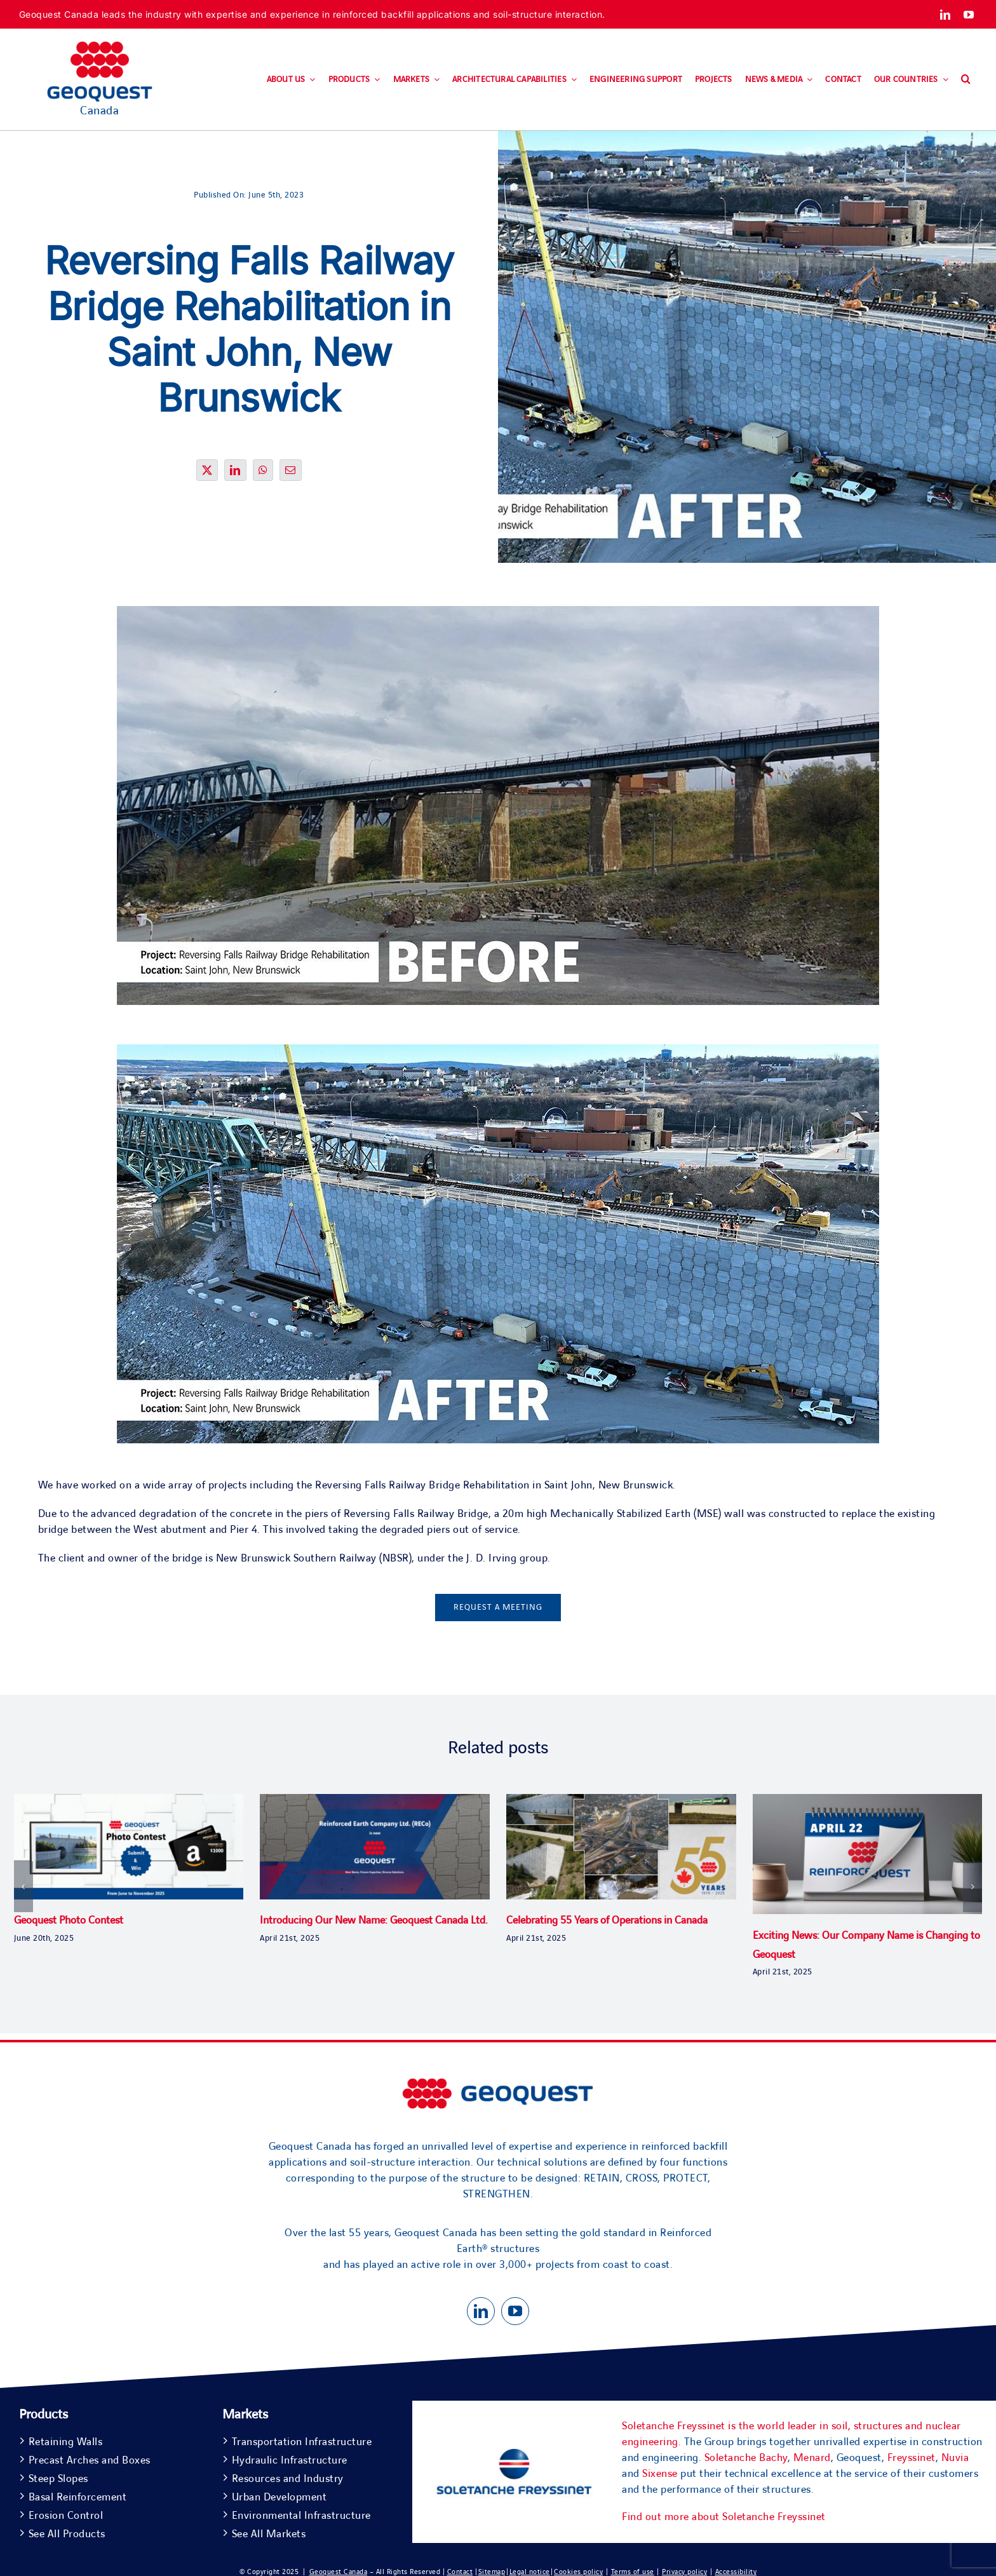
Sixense (660, 2474)
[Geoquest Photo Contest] (129, 1801)
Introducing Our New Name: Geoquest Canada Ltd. (374, 1920)
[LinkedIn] (235, 478)
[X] (207, 478)
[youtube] (969, 15)
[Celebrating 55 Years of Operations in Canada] (621, 1801)
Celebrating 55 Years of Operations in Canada (607, 1920)
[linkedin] (945, 15)
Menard (812, 2458)
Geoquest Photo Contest (68, 1920)
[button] (966, 79)
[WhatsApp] (263, 478)
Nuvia (955, 2458)
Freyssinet (911, 2458)
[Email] (290, 478)
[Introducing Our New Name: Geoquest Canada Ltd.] (375, 1801)
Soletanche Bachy (746, 2458)
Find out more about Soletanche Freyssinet (724, 2517)
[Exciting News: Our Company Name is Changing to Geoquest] (868, 1801)
